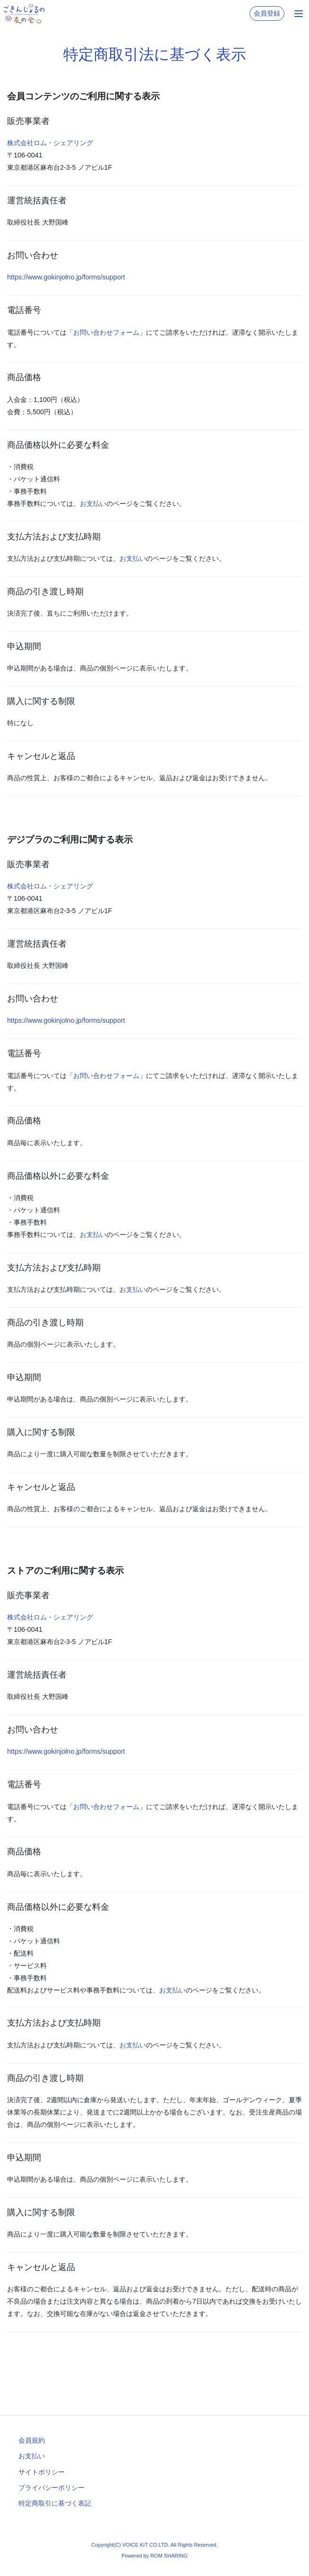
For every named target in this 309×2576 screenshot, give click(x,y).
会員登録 (267, 13)
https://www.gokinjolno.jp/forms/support (66, 277)
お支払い (93, 503)
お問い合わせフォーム (106, 332)
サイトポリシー (41, 2472)
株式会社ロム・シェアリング (50, 143)
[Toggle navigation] (298, 13)
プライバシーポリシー (51, 2487)
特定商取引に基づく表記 (54, 2503)
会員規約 (31, 2440)
